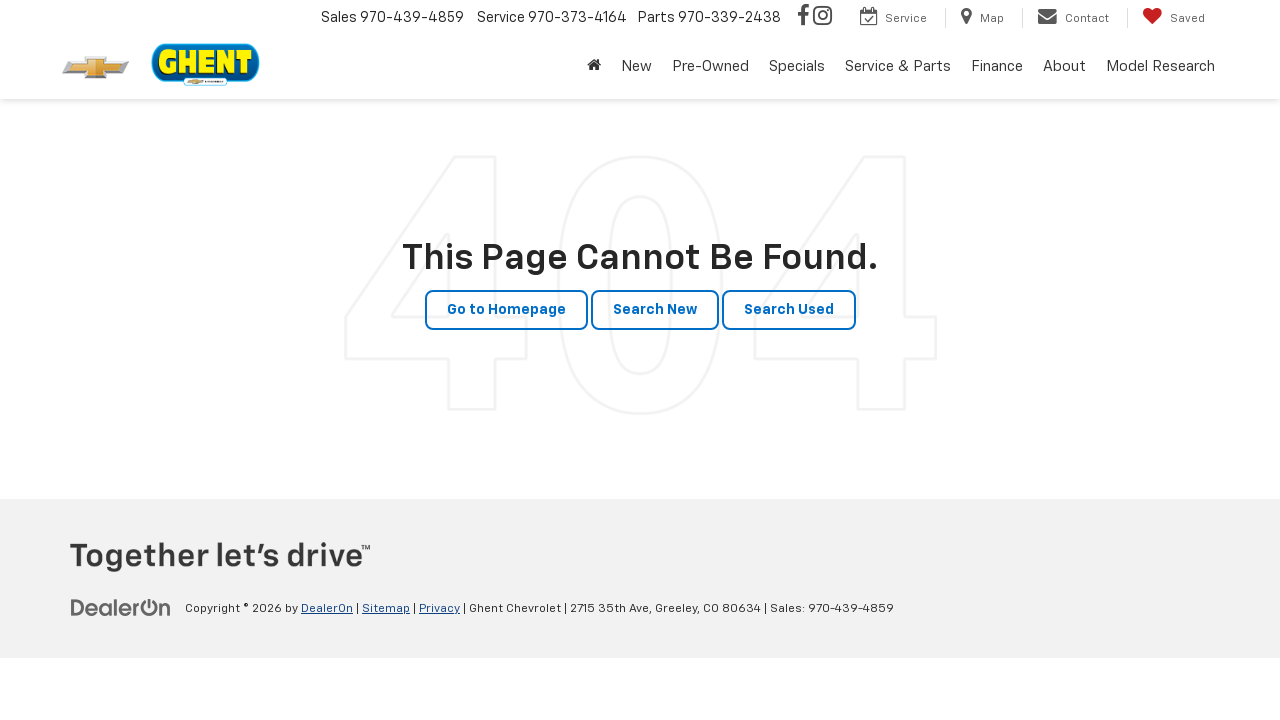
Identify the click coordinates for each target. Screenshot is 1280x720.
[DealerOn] (121, 608)
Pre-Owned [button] (710, 66)
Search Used (789, 310)
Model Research (1160, 66)
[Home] (594, 67)
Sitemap (386, 609)
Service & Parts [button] (898, 66)
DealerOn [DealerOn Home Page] (327, 609)
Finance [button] (997, 66)
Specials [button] (797, 66)
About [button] (1064, 66)
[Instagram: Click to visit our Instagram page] (822, 18)
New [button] (636, 66)
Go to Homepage (506, 310)
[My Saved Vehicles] (1173, 18)
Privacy (439, 609)
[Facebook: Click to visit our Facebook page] (803, 18)
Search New (655, 310)
